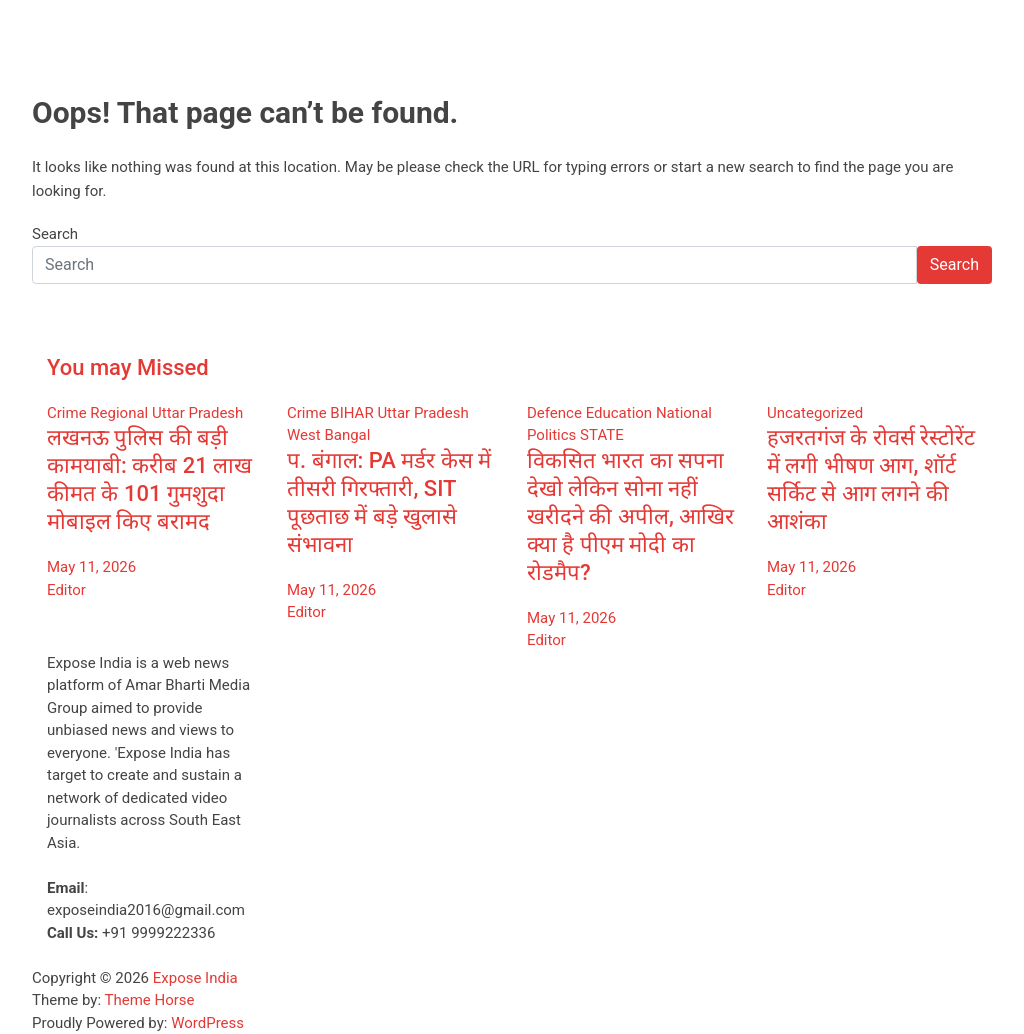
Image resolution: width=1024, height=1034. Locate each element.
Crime (67, 413)
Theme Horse (150, 1000)
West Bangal (328, 435)
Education (619, 413)
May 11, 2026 (91, 567)
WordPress (207, 1023)
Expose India (195, 978)
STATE (602, 435)
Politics (551, 435)
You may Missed (128, 367)
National (684, 413)
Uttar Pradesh (197, 413)
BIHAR (351, 413)
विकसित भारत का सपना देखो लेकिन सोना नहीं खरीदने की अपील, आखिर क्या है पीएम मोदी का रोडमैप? (630, 516)
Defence (554, 413)
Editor (66, 590)
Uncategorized (815, 413)
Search (55, 234)
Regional (119, 413)
